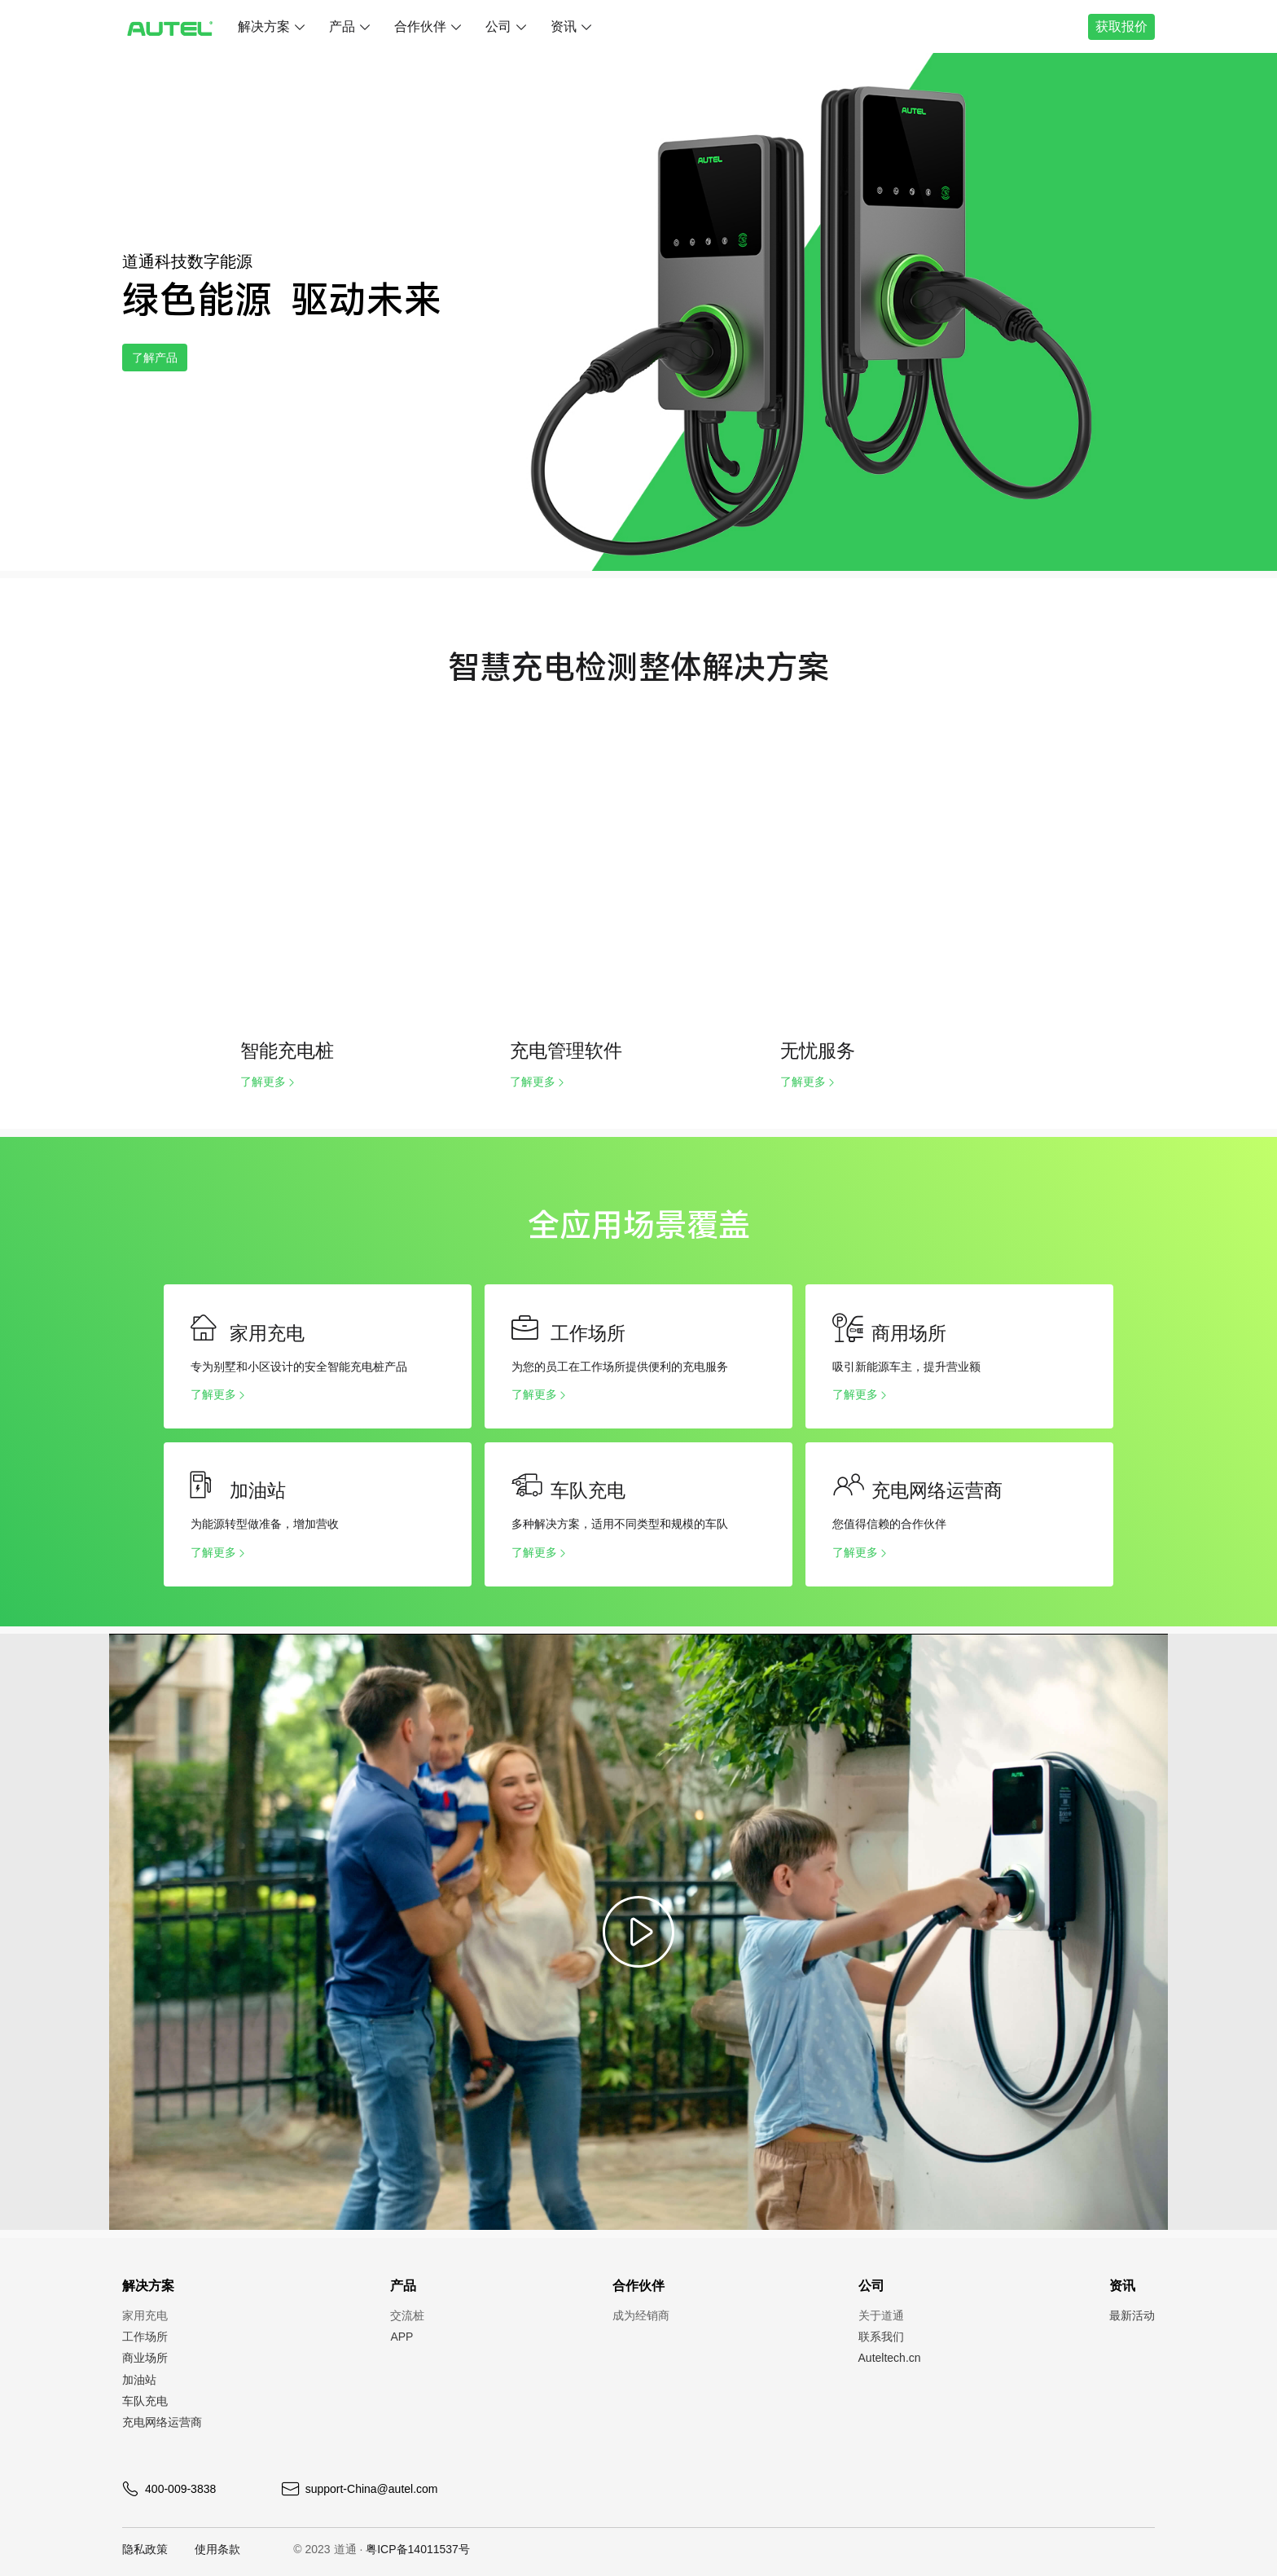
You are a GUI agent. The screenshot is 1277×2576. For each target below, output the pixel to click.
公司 (498, 26)
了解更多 (263, 1081)
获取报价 (1116, 26)
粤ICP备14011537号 (418, 2549)
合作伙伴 (420, 26)
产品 (342, 26)
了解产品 (164, 357)
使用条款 (217, 2549)
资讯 (564, 26)
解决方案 (264, 26)
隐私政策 (145, 2549)
